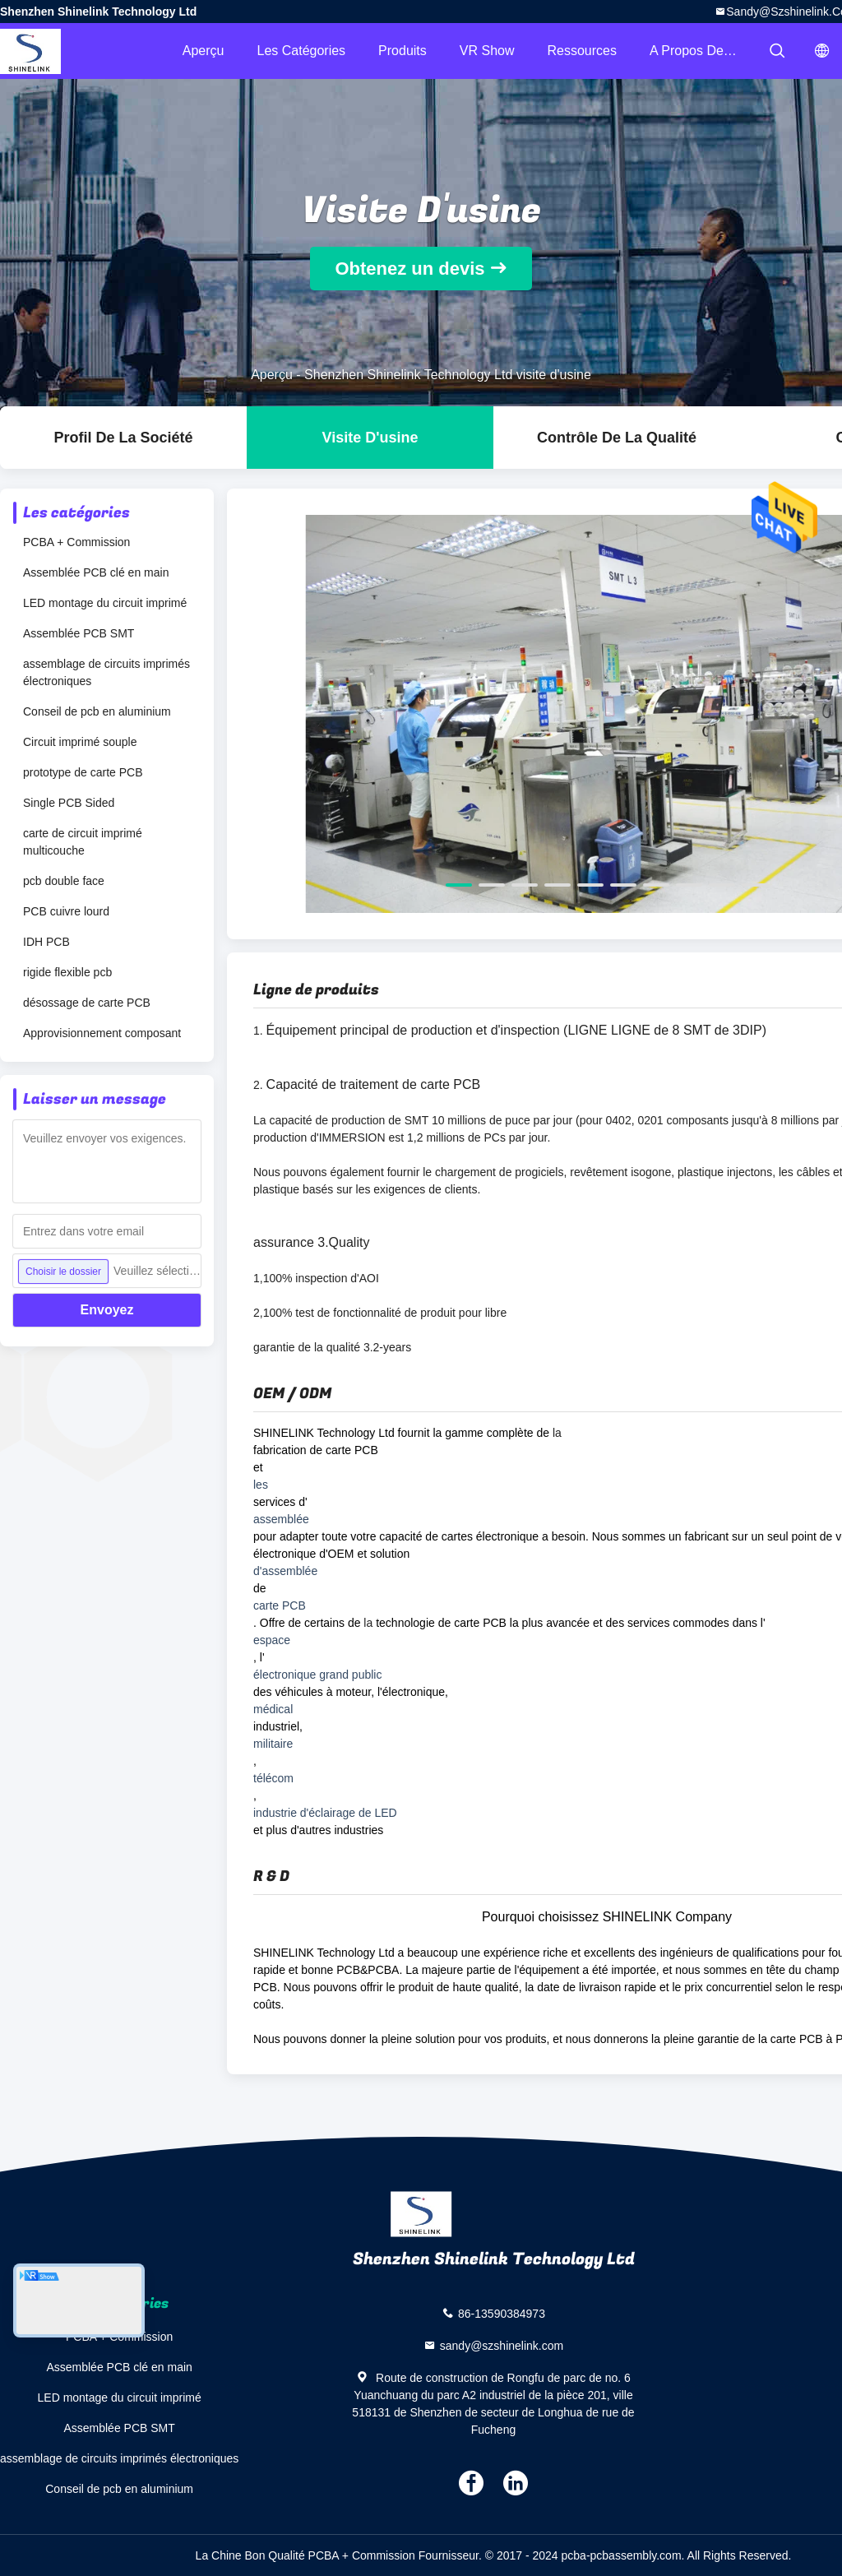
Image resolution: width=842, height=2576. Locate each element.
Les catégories (301, 51)
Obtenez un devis (409, 268)
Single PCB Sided (68, 802)
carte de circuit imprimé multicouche (82, 842)
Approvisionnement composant (102, 1033)
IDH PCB (46, 941)
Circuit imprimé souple (79, 741)
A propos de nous (703, 51)
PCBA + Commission (76, 542)
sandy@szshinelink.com (501, 2345)
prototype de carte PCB (83, 772)
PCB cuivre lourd (66, 911)
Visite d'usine (370, 437)
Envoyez (107, 1310)
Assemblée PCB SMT (78, 633)
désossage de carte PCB (86, 1002)
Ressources (582, 51)
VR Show (487, 51)
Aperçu (203, 51)
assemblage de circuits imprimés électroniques (106, 672)
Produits (402, 51)
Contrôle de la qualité (616, 437)
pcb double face (63, 880)
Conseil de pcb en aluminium (97, 711)
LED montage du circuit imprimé (105, 602)
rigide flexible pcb (67, 972)
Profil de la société (122, 437)
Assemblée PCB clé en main (96, 572)
